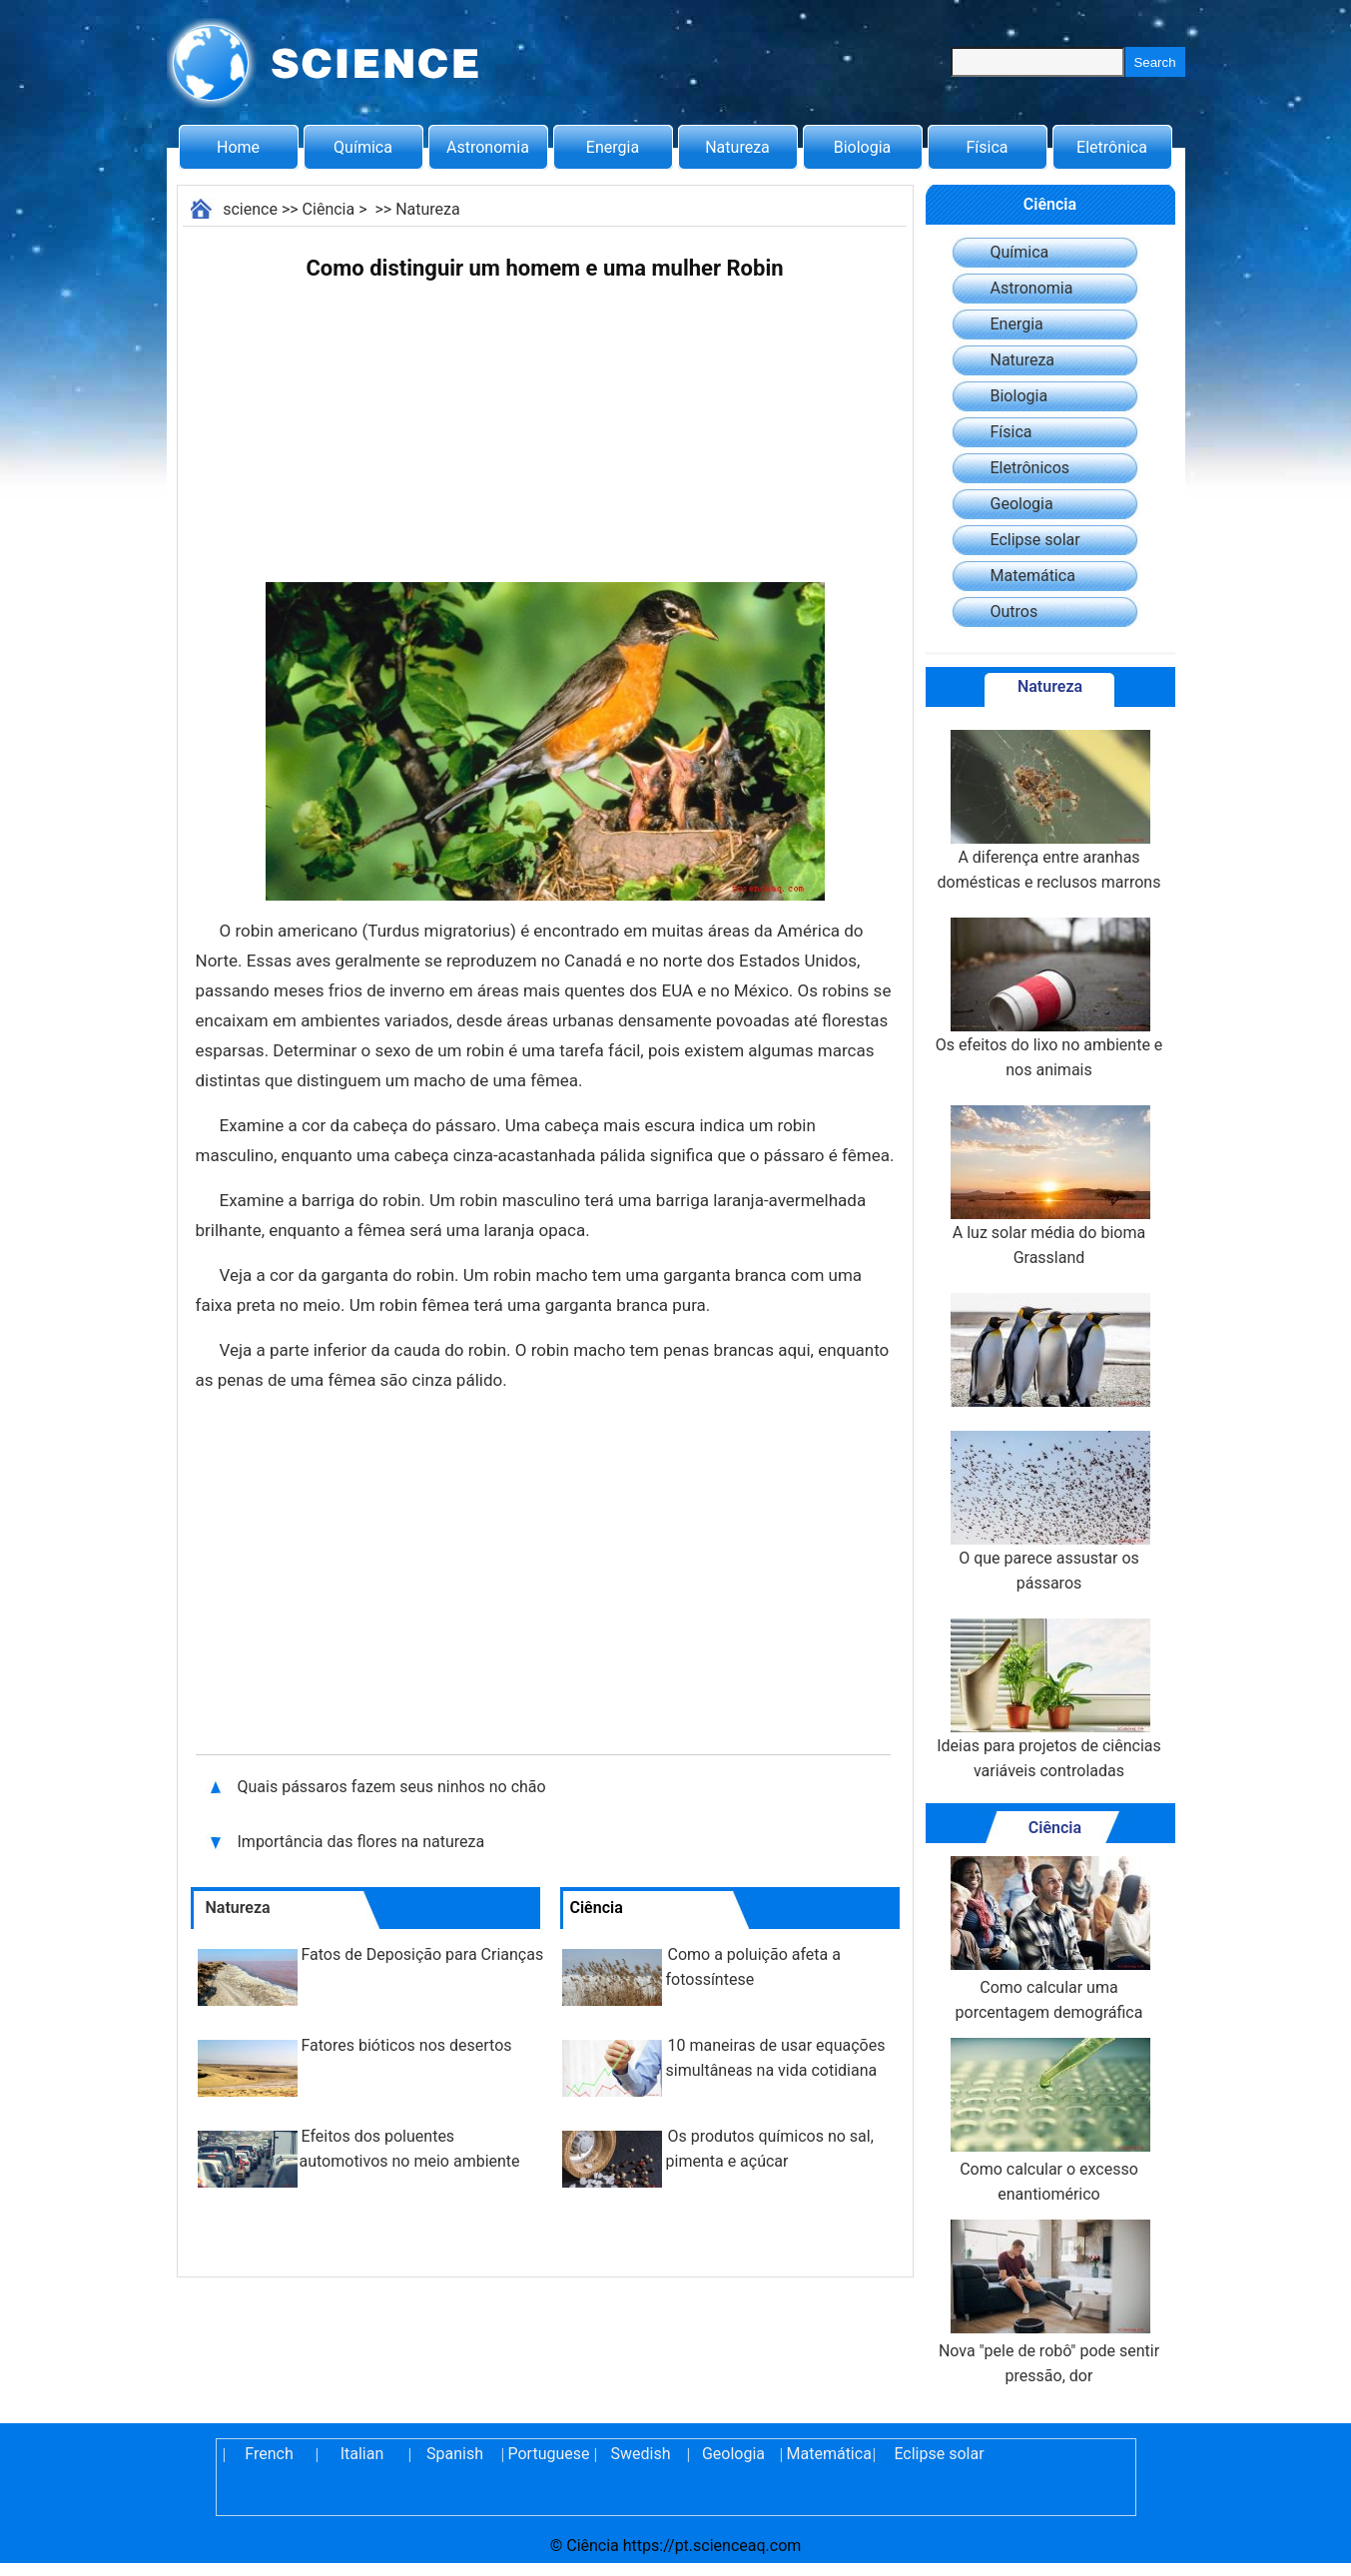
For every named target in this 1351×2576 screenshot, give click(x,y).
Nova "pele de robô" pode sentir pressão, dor (1049, 2302)
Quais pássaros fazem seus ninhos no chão (394, 1786)
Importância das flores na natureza (361, 1841)
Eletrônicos (1030, 467)
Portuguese (548, 2453)
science (250, 209)
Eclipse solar (1035, 539)
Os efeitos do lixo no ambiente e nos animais (1049, 998)
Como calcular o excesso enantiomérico (1048, 2121)
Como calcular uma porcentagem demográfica (1048, 1939)
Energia (612, 147)
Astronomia (487, 147)
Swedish (641, 2453)
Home (238, 147)
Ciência (329, 209)
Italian (362, 2453)
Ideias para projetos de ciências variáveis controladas (1049, 1699)
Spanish (454, 2453)
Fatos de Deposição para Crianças (423, 1954)
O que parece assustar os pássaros (1048, 1512)
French (269, 2453)
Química (363, 147)
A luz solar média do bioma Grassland (1048, 1186)
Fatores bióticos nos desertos (407, 2045)
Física (987, 147)
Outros (1014, 611)
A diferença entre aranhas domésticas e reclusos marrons (1049, 811)
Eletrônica (1111, 147)
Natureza (737, 147)
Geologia (1022, 503)
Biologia (863, 147)
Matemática (1033, 575)
